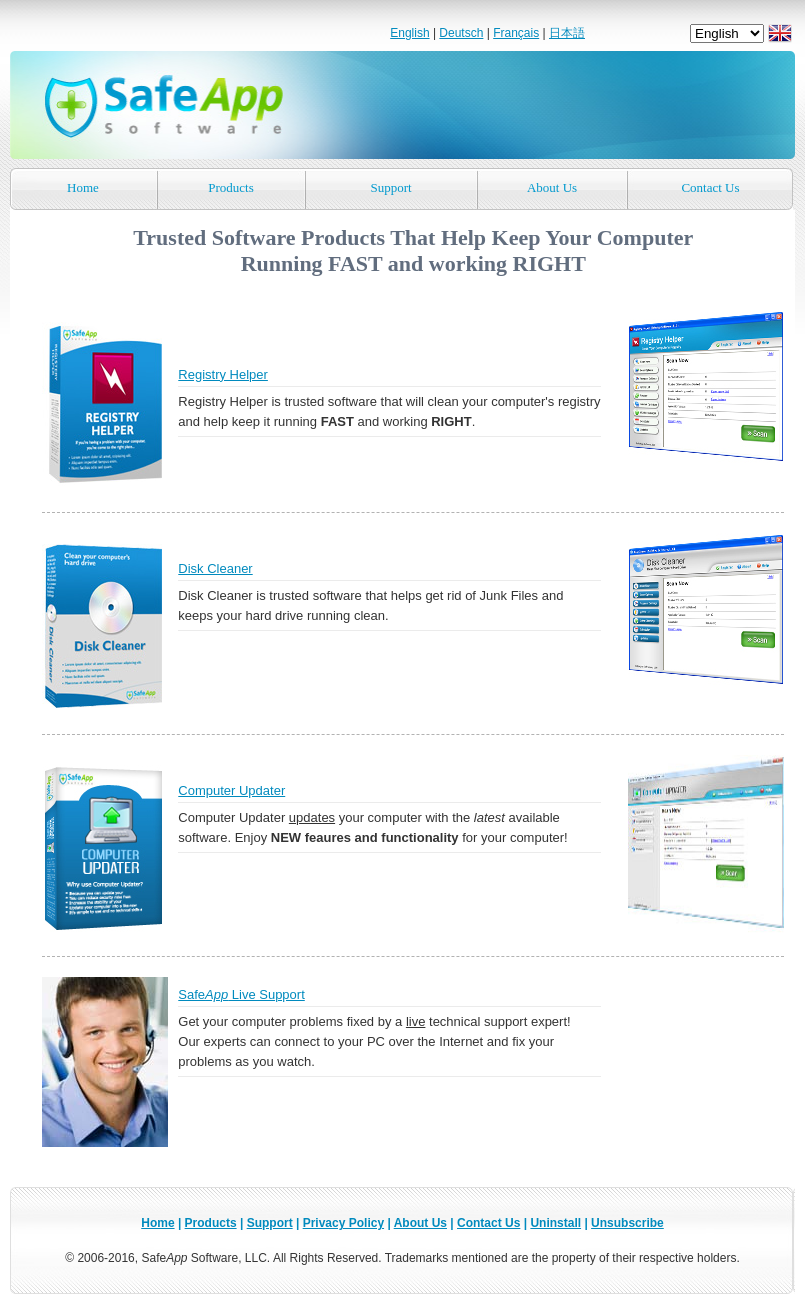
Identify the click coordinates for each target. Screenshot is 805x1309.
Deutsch (461, 33)
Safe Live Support (241, 994)
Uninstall (555, 1223)
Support (390, 187)
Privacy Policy (343, 1223)
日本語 (567, 33)
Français (516, 33)
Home (83, 187)
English (409, 33)
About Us (552, 187)
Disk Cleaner (215, 568)
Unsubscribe (627, 1223)
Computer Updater (231, 790)
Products (231, 187)
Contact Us (710, 187)
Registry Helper (223, 374)
